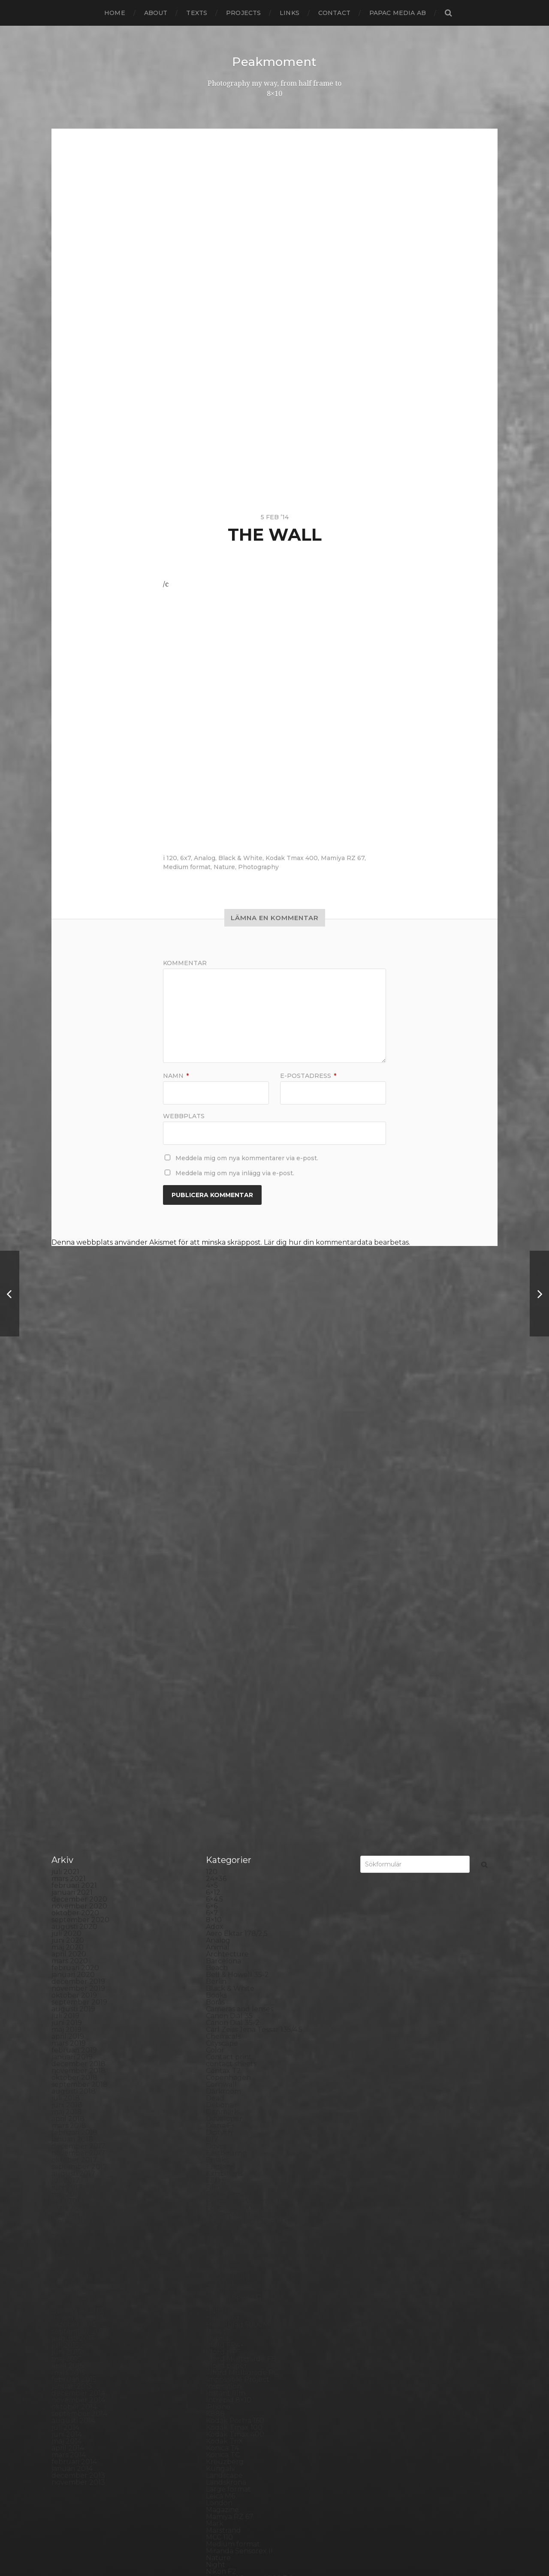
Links (289, 13)
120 (171, 857)
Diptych (219, 1698)
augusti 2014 (73, 1987)
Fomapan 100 (229, 1774)
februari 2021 (74, 1451)
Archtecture (227, 1520)
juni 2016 (66, 1836)
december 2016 (78, 1795)
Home (114, 13)
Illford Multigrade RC (242, 1939)
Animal (217, 1513)
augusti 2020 (74, 1493)
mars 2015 (68, 1939)
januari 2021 (72, 1458)
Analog (204, 857)
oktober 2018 (74, 1644)
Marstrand (223, 2096)
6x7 (185, 857)
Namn (176, 1075)
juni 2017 (66, 1753)
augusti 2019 (73, 1575)
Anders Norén (289, 2547)
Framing (220, 1801)
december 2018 (78, 1630)
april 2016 (67, 1849)
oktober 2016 (74, 1808)
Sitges (216, 2336)
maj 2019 (66, 1596)
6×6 (211, 1472)
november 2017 (78, 1719)
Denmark (222, 1678)
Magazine (222, 2076)
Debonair (222, 1671)
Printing (220, 2268)
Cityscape (222, 1609)
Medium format (187, 866)
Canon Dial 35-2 (232, 1589)
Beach (217, 1534)
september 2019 (79, 1568)
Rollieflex (222, 2295)
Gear (214, 1829)
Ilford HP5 (223, 1918)
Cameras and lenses (239, 1575)
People (218, 2192)
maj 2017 (66, 1760)
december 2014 (78, 1959)
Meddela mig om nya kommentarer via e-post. (246, 1158)
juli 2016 (65, 1829)
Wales (216, 2460)
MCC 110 (219, 2103)
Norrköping (226, 2158)
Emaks (217, 1726)
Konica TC (223, 2021)
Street (217, 2378)
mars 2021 (68, 1445)
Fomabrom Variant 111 (242, 1767)
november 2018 (78, 1637)
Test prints (224, 2405)
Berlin (216, 1548)
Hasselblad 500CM (237, 1891)
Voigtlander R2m (235, 2453)
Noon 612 (221, 2151)
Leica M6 (220, 2062)
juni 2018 (66, 1671)
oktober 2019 (74, 1561)
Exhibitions (224, 1740)
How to (218, 1897)
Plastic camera (230, 2227)
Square (218, 2364)
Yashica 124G (227, 2467)
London (219, 2069)
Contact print (229, 1623)
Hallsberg (222, 1884)
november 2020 (79, 1472)
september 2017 (79, 1733)
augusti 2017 (73, 1740)
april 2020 (68, 1520)
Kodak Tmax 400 (291, 857)
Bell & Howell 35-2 (237, 1541)
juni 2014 (66, 2000)
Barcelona (223, 1527)
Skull (215, 2343)
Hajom (217, 1870)
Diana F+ (220, 1692)
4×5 (212, 1451)
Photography (258, 866)
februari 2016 (74, 1863)
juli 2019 (65, 1582)
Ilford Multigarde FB (241, 1925)
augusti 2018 (73, 1657)
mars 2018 (68, 1692)
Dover (216, 1712)
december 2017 (78, 1712)
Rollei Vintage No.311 (241, 2288)
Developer (224, 1685)
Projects (243, 13)
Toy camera (225, 2419)
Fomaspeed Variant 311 (244, 1781)
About (156, 13)
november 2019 (78, 1554)
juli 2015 (65, 1911)
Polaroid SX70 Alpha (241, 2254)
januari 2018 (72, 1705)
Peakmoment (274, 61)
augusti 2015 (73, 1904)
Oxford (218, 2172)
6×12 (213, 1458)
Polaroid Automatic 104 (246, 2240)
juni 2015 (66, 1918)
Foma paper (226, 1760)
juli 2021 (65, 1438)
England (220, 1733)
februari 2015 (74, 1945)
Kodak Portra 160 (235, 1987)
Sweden (220, 2391)
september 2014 (79, 1980)
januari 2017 (72, 1788)
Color (215, 1616)
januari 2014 (72, 2035)
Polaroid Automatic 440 (246, 2247)
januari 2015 (71, 1952)
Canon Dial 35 (229, 1582)
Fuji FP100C (226, 1815)
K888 (215, 1980)
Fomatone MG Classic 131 (248, 1788)
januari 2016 (71, 1870)
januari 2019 (72, 1623)
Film (213, 1753)
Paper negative (232, 2186)
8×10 (214, 1486)
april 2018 (67, 1685)
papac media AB (397, 13)
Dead (215, 1664)
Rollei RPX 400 (231, 2282)
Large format (228, 2055)
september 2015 (79, 1897)
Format (218, 1795)
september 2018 (79, 1650)
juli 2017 (65, 1746)
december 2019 (78, 1548)
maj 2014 (66, 2007)
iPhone (218, 1973)
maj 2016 (66, 1843)
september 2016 (79, 1815)
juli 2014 (65, 1993)
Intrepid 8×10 (228, 1966)
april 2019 (67, 1602)
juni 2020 (67, 1506)
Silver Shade (227, 2330)
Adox (214, 1493)
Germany (222, 1836)
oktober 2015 (74, 1891)
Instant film (225, 1959)
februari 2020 (75, 1534)
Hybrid (217, 1904)
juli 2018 (65, 1664)
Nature (224, 866)
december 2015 (78, 1877)
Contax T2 (223, 1637)
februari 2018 (74, 1698)
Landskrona (226, 2048)
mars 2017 (68, 1774)
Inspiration (223, 1952)
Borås (215, 1568)
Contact (334, 13)
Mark (214, 2089)
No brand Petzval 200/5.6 (249, 2144)
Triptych (220, 2433)
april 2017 (67, 1767)
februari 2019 (74, 1616)
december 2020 (79, 1465)
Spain (215, 2357)
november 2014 (78, 1966)
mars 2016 (68, 1856)
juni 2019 (66, 1589)
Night (215, 2131)
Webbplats (184, 1115)
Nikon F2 (221, 2138)
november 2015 (78, 1884)
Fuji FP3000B (229, 1822)
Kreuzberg (225, 2028)
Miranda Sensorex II (239, 2117)
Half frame (224, 1877)
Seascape (222, 2316)
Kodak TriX (224, 2007)
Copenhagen (228, 1644)
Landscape (224, 2041)
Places (217, 2213)
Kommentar (185, 963)
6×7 (212, 1479)
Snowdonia (225, 2350)
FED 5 (216, 1746)
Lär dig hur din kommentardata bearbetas (336, 1242)
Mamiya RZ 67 (343, 857)
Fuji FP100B (226, 1808)
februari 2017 (74, 1781)
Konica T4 (222, 2014)
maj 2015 (66, 1925)
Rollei (215, 2275)
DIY (212, 1705)
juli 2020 (66, 1500)
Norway (219, 2165)
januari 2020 (73, 1541)
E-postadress (308, 1075)
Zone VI (219, 2481)
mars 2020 (69, 1527)
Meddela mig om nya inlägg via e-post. (234, 1173)
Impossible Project (237, 1945)
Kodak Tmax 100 (234, 1993)
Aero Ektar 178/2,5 (237, 1500)
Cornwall (221, 1650)
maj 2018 (66, 1678)
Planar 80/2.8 (229, 2220)
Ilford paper (226, 1932)
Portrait (219, 2261)
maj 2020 (67, 1513)
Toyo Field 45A (231, 2426)
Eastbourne (226, 1719)
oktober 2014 (74, 1973)
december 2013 (78, 2041)
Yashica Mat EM (232, 2474)
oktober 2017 (74, 1726)
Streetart (222, 2384)
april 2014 (67, 2014)
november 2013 (78, 2048)
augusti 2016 (73, 1822)
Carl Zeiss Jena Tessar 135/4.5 (254, 1596)
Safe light (222, 2309)
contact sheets (231, 1630)
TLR (213, 2412)
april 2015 (67, 1932)
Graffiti (217, 1856)
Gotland (220, 1849)
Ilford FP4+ (225, 1911)
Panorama (223, 2179)
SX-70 (216, 2398)
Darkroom (223, 1657)
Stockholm (225, 2371)
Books (216, 1561)
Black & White (240, 857)
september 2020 (80, 1486)
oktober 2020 (75, 1479)
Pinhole (219, 2206)
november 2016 (78, 1801)
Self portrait (226, 2323)
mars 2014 (68, 2021)
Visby (214, 2446)
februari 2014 (74, 2028)
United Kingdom (234, 2439)
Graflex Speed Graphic (244, 1863)
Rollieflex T (225, 2302)
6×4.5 (214, 1465)
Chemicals (223, 1602)
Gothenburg (228, 1843)
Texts (196, 13)
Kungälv (220, 2035)
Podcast (220, 2234)
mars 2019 (68, 1609)
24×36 (216, 1445)
